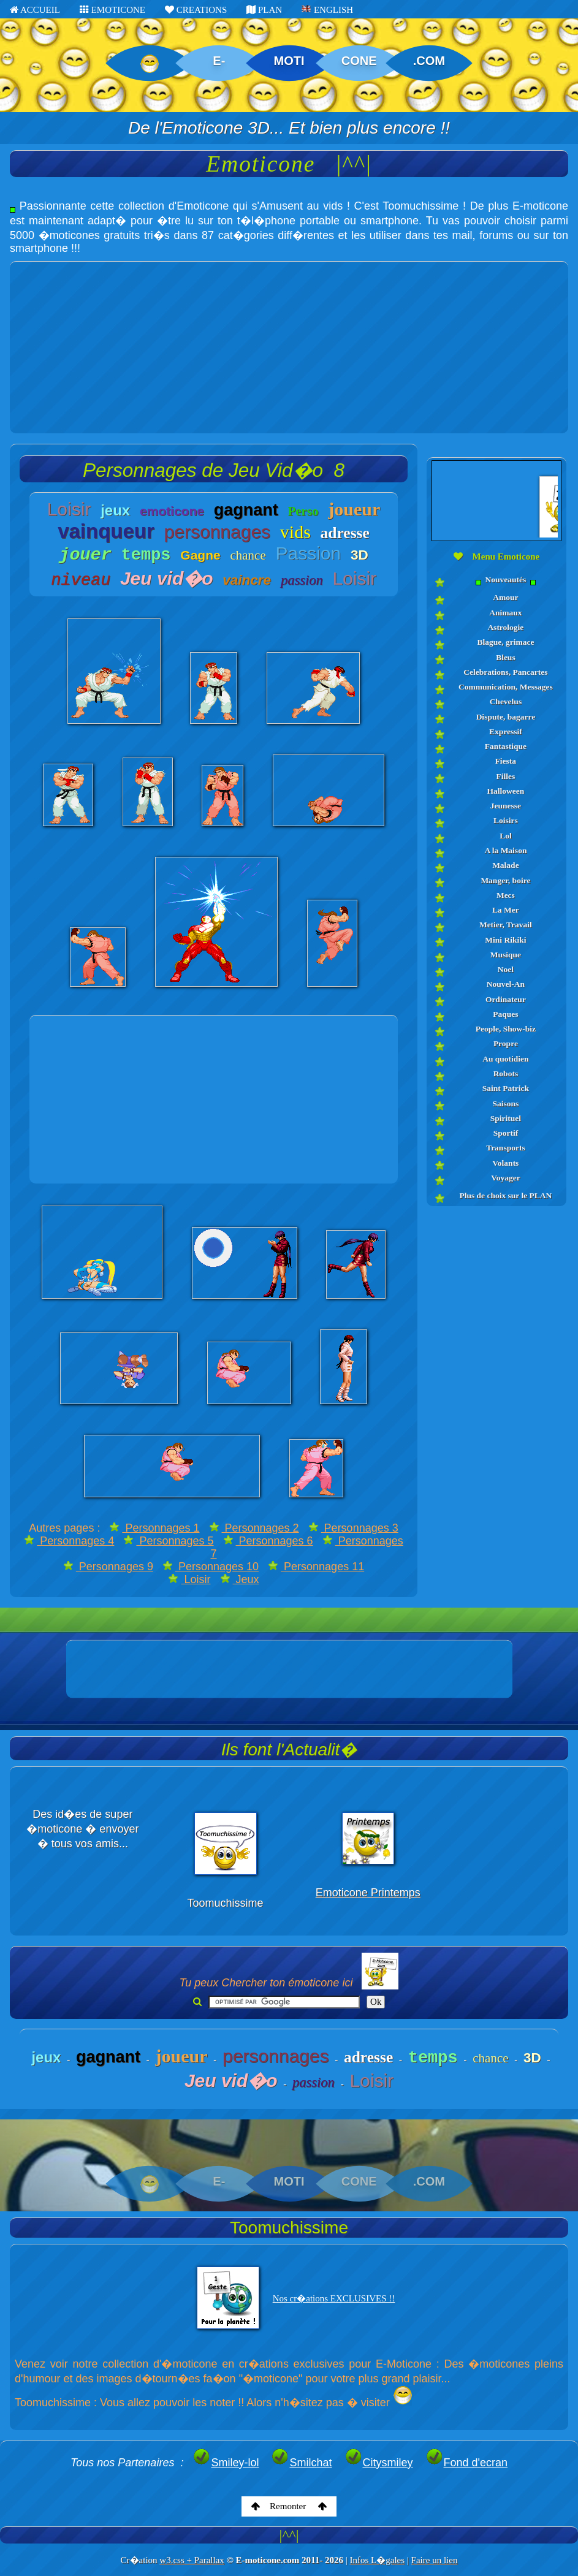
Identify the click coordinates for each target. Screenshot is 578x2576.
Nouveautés (506, 580)
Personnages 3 (353, 1528)
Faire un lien (434, 2560)
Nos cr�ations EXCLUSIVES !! (334, 2298)
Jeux (239, 1579)
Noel (506, 969)
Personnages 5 (168, 1541)
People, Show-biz (506, 1028)
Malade (505, 865)
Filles (505, 776)
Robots (506, 1073)
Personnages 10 (210, 1566)
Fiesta (506, 761)
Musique (505, 954)
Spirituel (505, 1118)
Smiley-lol (225, 2462)
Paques (505, 1014)
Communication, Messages (505, 686)
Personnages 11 (316, 1566)
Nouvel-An (506, 984)
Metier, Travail (505, 924)
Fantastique (506, 746)
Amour (505, 597)
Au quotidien (505, 1058)
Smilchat (301, 2462)
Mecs (505, 895)
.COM (429, 60)
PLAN (264, 10)
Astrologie (505, 627)
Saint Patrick (505, 1088)
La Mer (505, 909)
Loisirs (505, 820)
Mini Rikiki (505, 939)
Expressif (505, 731)
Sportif (506, 1133)
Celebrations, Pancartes (505, 672)
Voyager (505, 1177)
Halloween (506, 791)
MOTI (289, 60)
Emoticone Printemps (368, 1892)
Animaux (505, 612)
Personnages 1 (154, 1528)
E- (219, 60)
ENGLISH (327, 10)
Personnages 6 (268, 1541)
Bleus (505, 657)
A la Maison (505, 850)
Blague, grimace (505, 642)
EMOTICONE (112, 10)
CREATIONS (196, 10)
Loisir (189, 1579)
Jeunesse (505, 805)
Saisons (505, 1103)
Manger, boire (505, 880)
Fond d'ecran (466, 2462)
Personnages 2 (254, 1528)
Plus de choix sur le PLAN (505, 1195)
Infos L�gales (377, 2560)
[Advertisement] (289, 347)
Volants (505, 1163)
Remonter (289, 2506)
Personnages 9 (108, 1566)
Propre (505, 1043)
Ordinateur (505, 999)
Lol (506, 835)
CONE (359, 60)
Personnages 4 (69, 1541)
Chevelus (506, 701)
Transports (505, 1147)
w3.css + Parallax (191, 2560)
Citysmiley (378, 2462)
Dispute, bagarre (506, 716)
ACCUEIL (35, 10)
